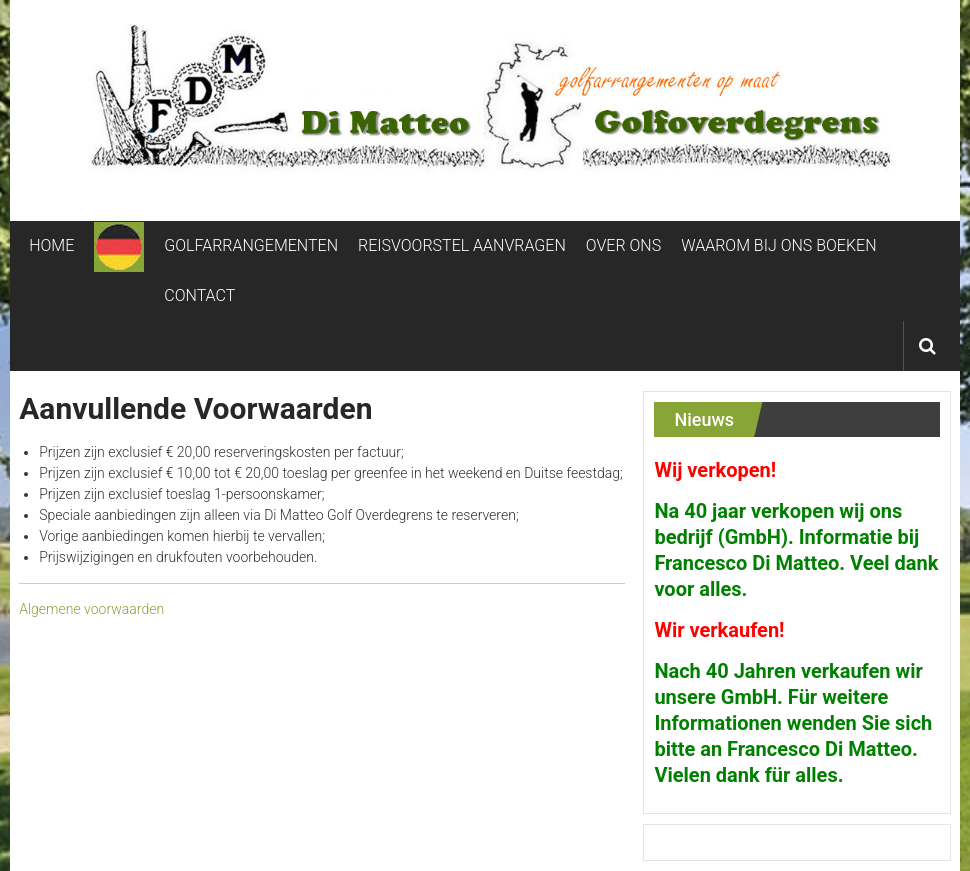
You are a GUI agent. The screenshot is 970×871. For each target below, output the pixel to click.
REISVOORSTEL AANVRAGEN (462, 245)
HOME (51, 245)
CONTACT (199, 295)
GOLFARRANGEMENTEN (251, 245)
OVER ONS (623, 245)
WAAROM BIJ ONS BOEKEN (778, 245)
